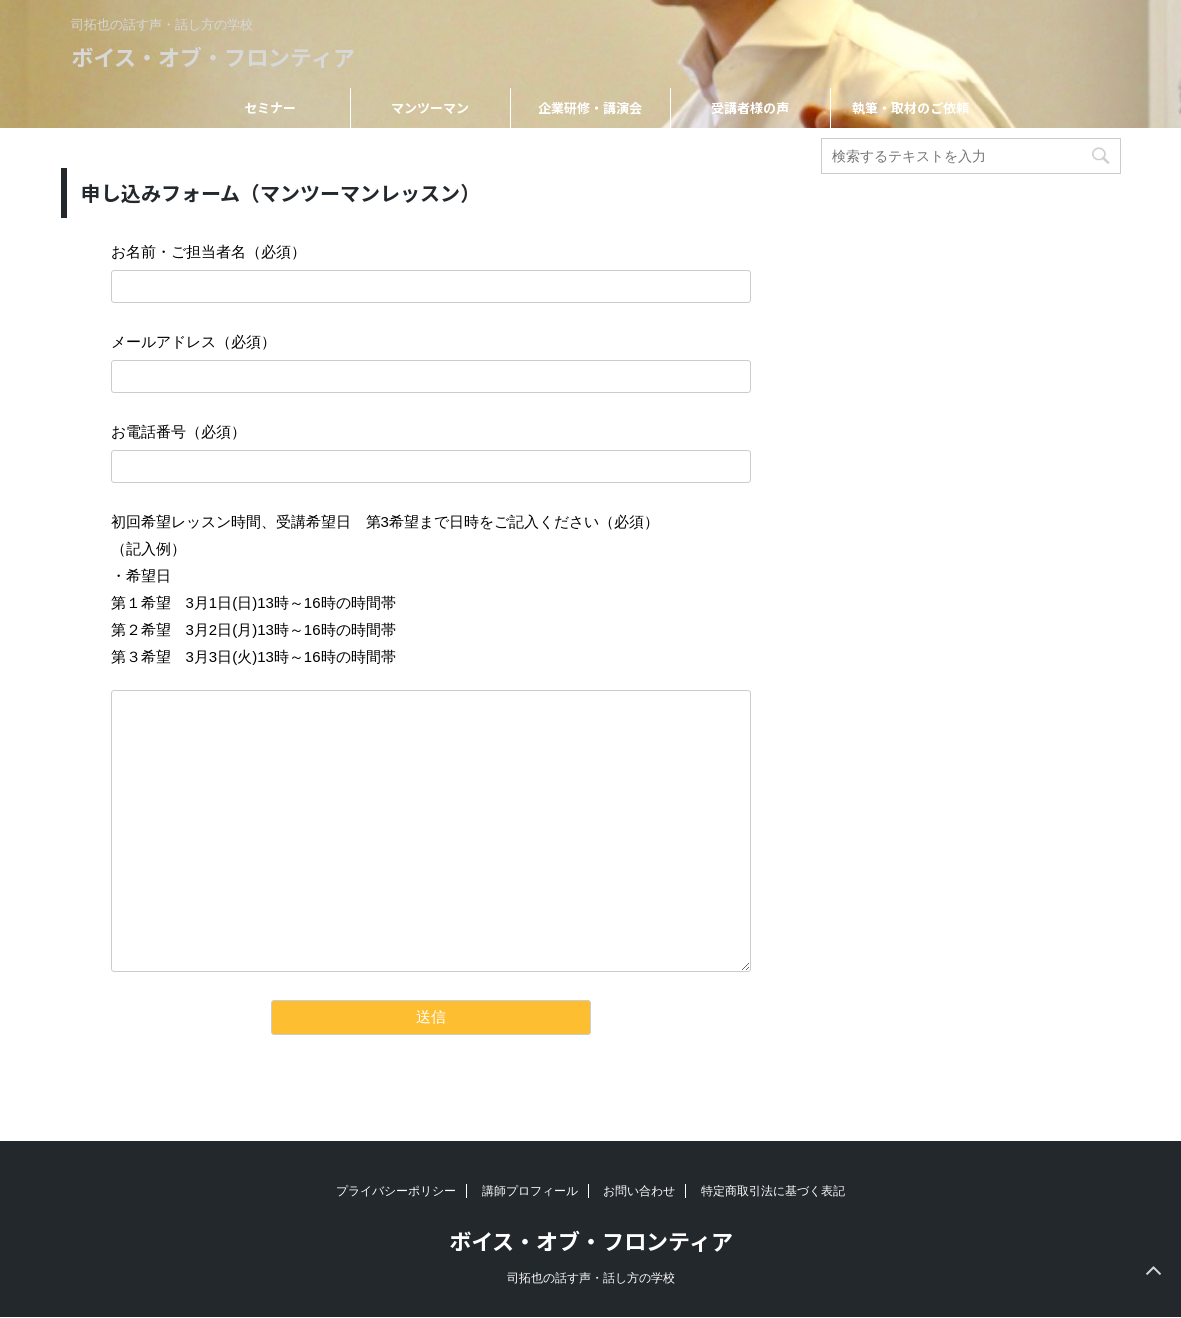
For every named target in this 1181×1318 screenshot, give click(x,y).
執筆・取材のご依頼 (910, 107)
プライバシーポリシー (396, 1191)
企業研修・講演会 (590, 107)
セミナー (270, 107)
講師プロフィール (530, 1191)
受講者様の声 (750, 107)
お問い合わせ (639, 1191)
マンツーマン (430, 107)
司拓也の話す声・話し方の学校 (591, 1278)
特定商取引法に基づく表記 (773, 1191)
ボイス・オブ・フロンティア (213, 56)
